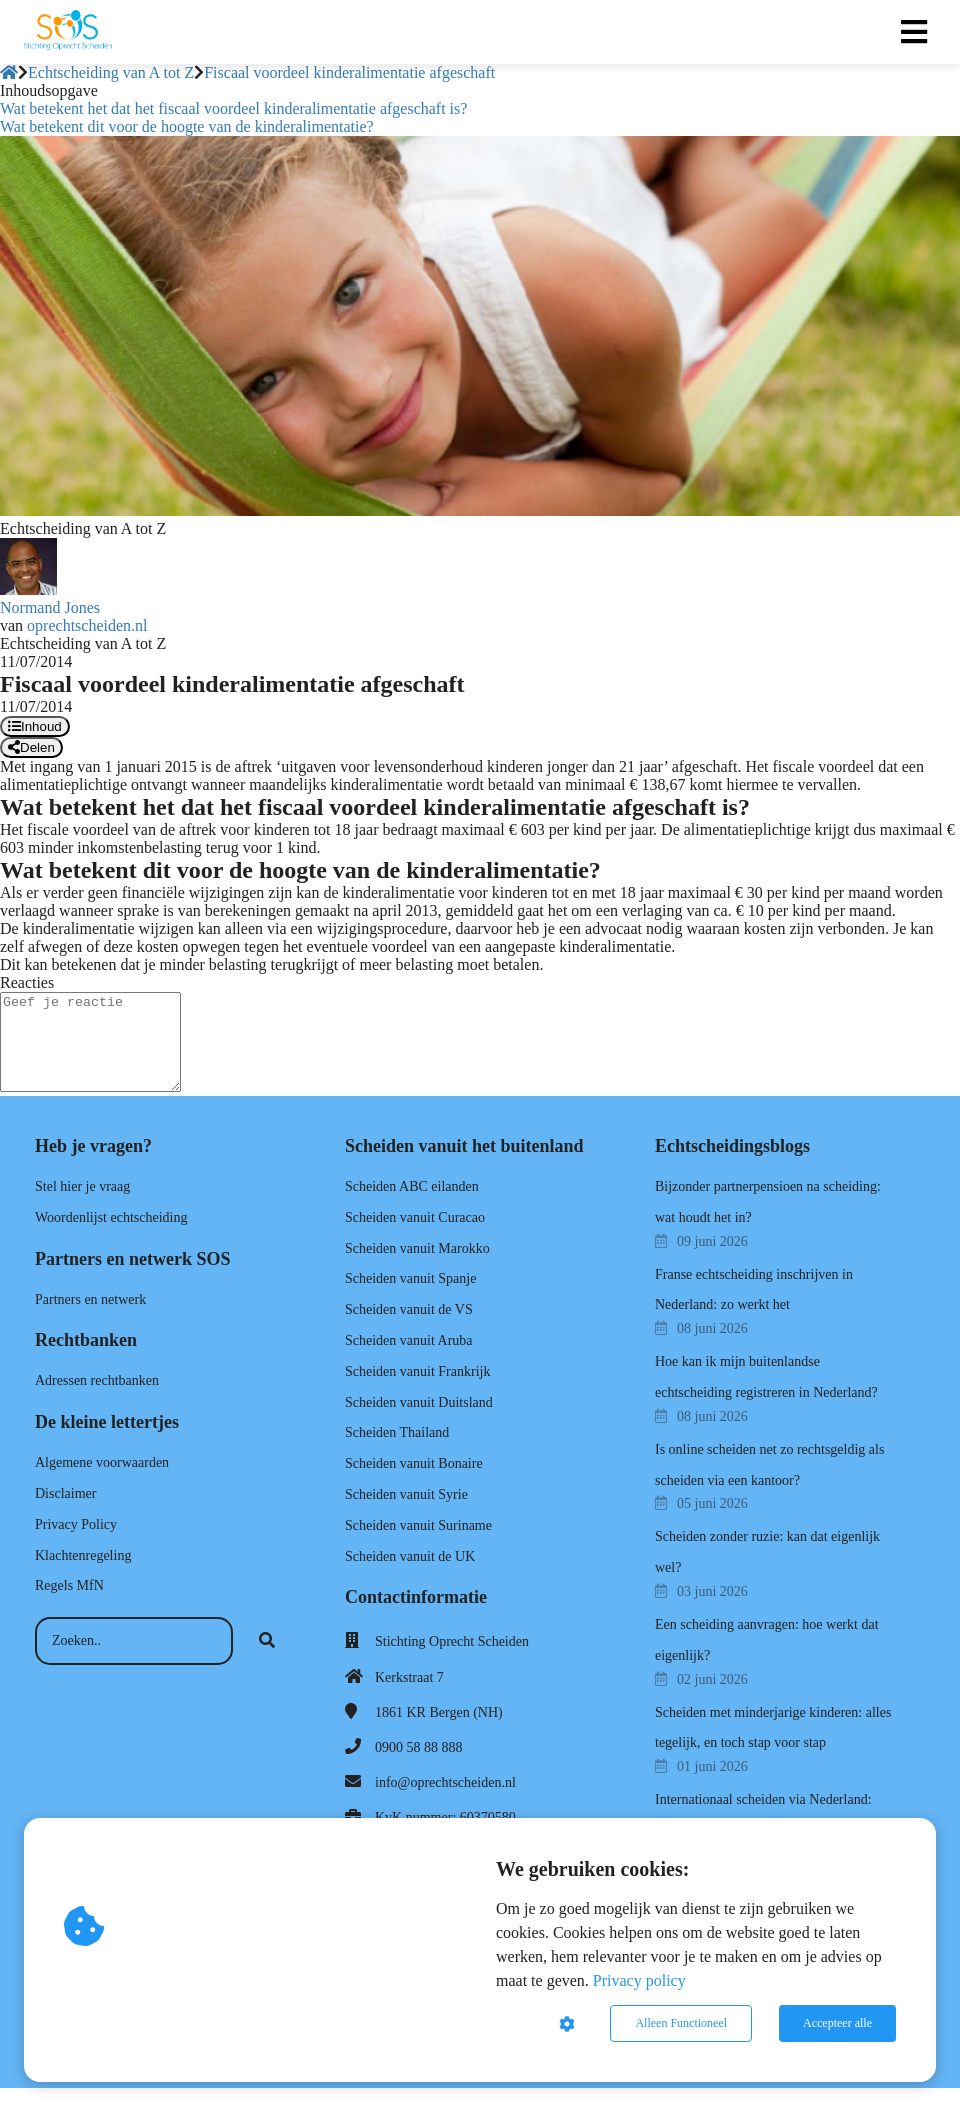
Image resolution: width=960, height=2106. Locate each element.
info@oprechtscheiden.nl (445, 1782)
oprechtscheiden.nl (87, 625)
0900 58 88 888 (419, 1747)
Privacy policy (639, 1980)
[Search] (267, 1641)
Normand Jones (50, 607)
